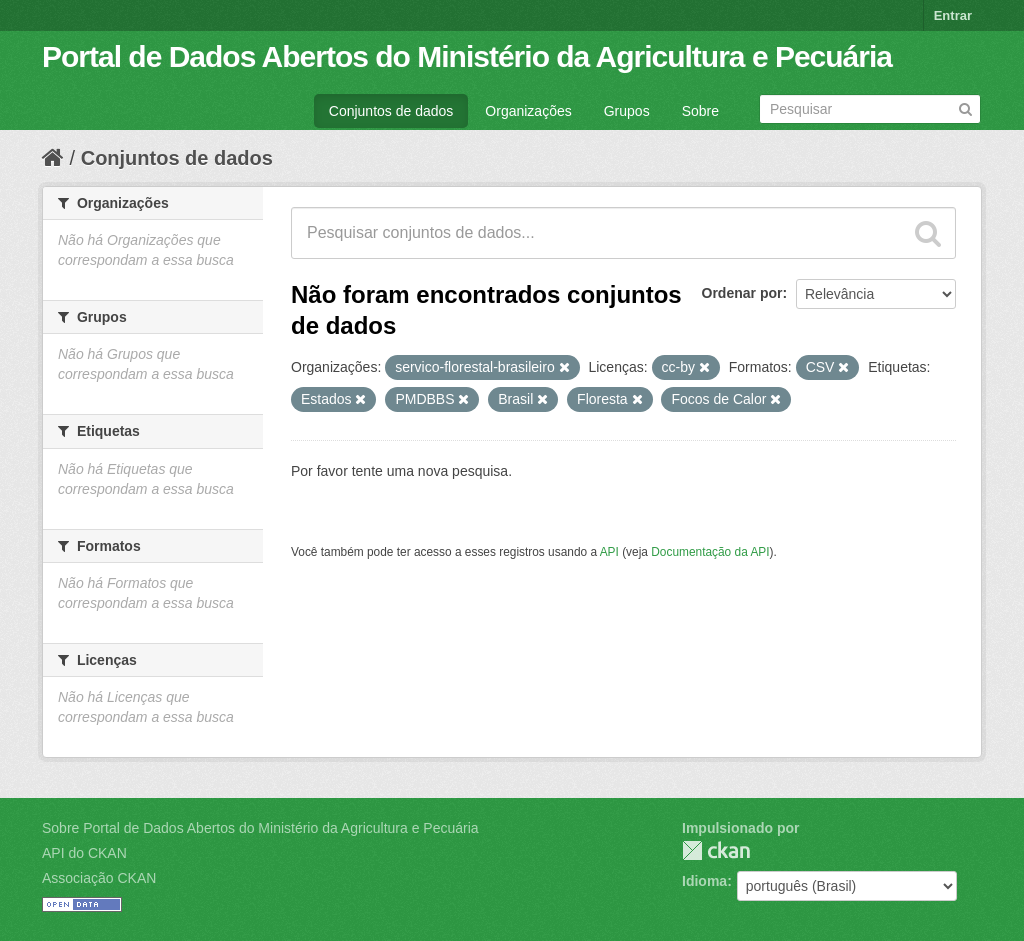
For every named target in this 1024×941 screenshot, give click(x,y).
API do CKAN (84, 853)
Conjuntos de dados (391, 111)
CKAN (716, 850)
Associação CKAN (99, 878)
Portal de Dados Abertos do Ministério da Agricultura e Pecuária (467, 56)
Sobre (700, 111)
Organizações (528, 111)
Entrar (953, 15)
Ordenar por (742, 293)
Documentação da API (710, 552)
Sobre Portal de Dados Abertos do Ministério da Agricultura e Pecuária (260, 828)
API (609, 552)
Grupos (627, 111)
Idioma (704, 881)
